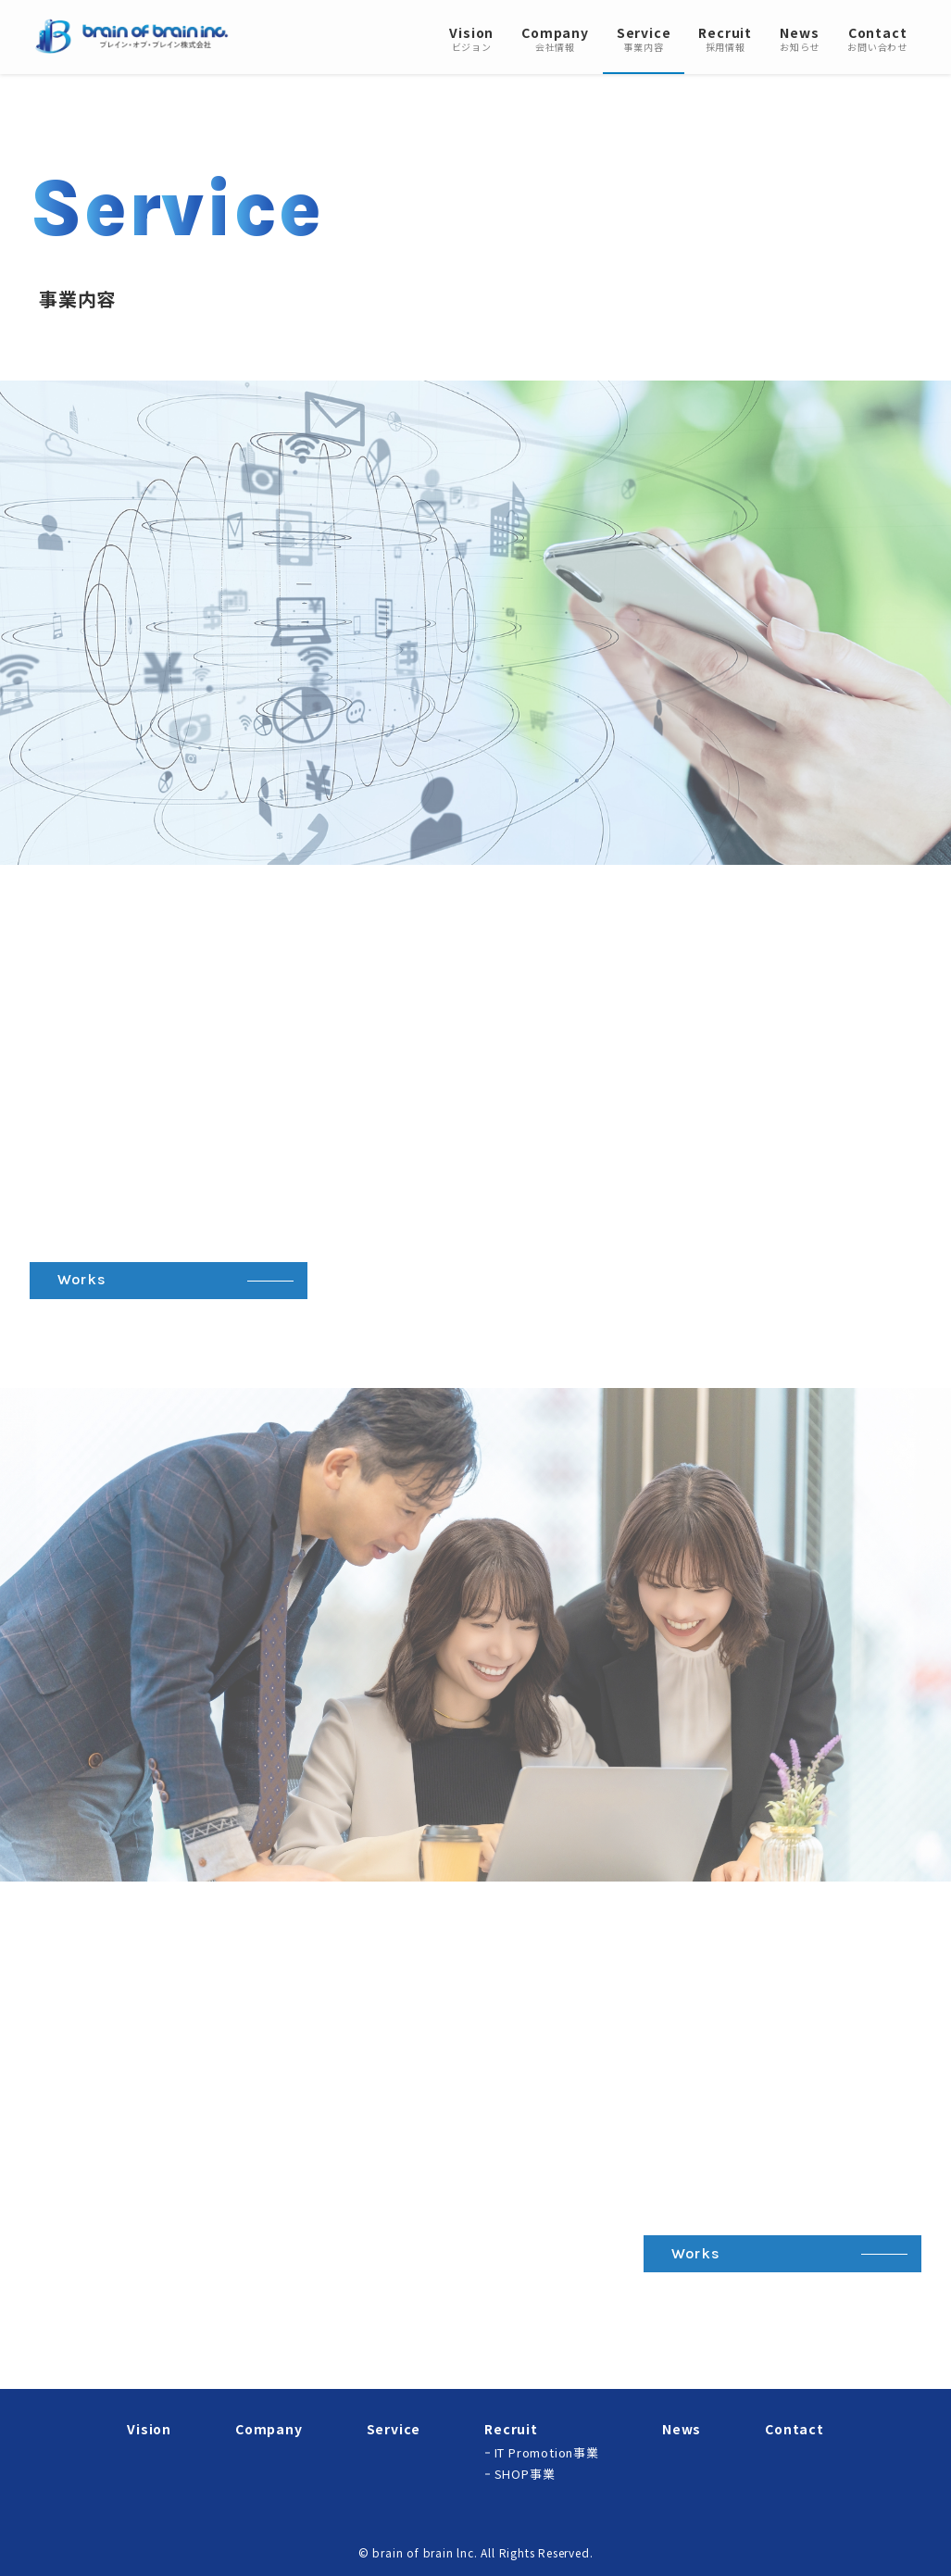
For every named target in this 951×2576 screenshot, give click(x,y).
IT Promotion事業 (546, 2452)
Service (394, 2429)
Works (81, 1279)
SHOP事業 (525, 2473)
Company (269, 2429)
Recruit (511, 2429)
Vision (149, 2429)
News (681, 2429)
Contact (794, 2429)
